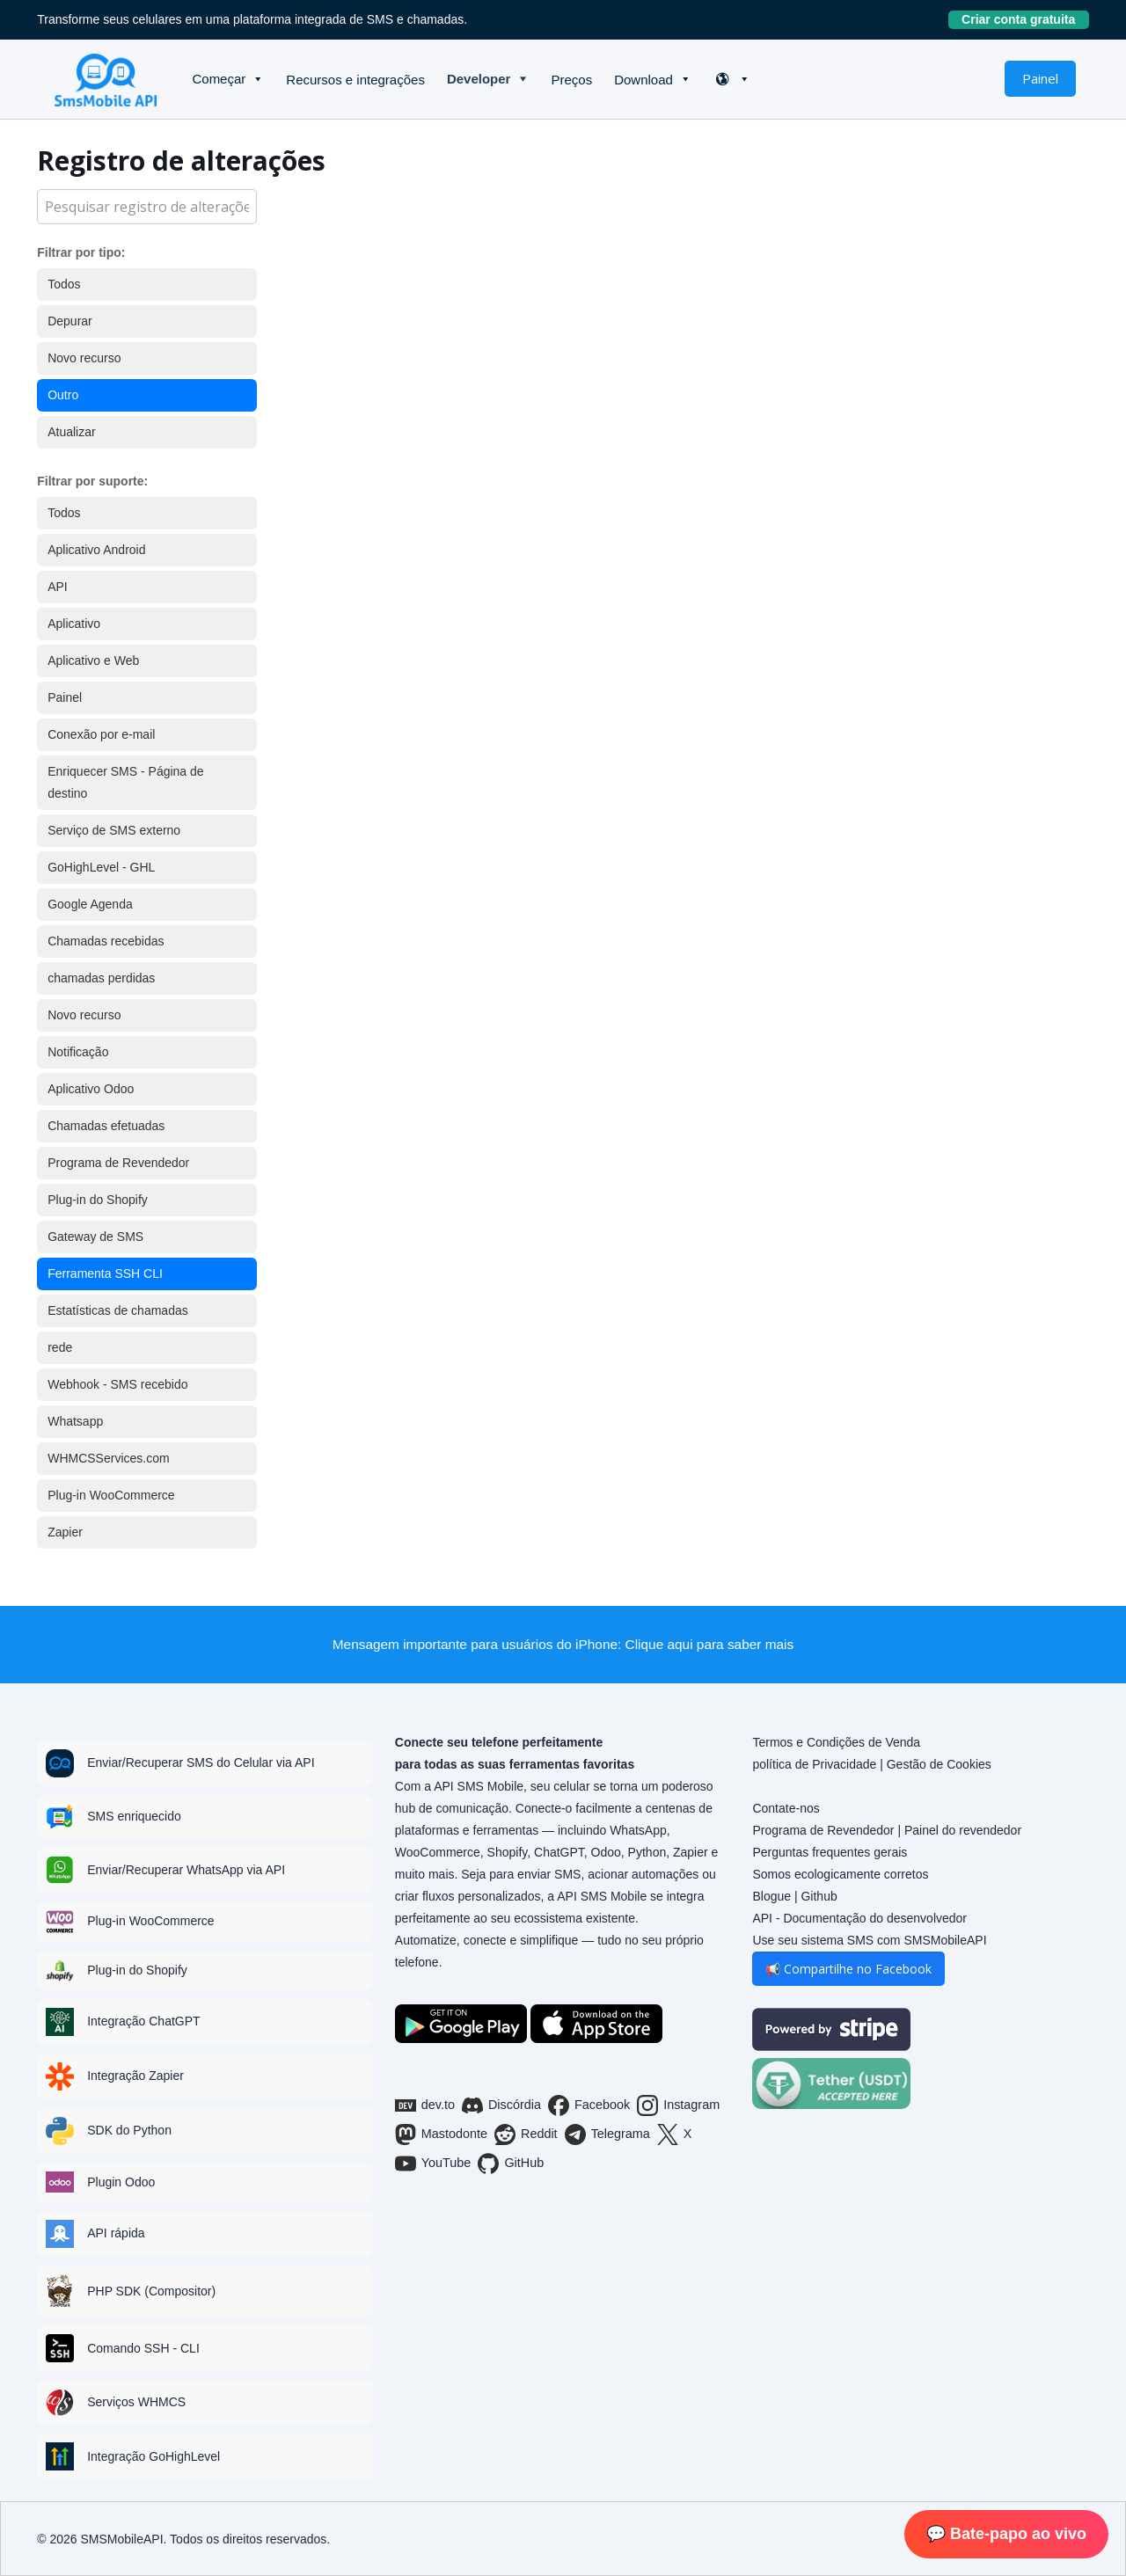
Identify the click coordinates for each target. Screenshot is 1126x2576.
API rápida (115, 2233)
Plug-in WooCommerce (111, 1495)
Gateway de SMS (95, 1237)
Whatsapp (75, 1421)
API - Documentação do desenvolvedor (859, 1918)
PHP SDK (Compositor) (151, 2291)
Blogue (771, 1896)
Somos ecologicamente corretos (840, 1874)
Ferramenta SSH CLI (105, 1273)
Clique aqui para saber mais (709, 1644)
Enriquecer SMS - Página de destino (125, 782)
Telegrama (607, 2134)
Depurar (70, 321)
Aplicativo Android (96, 550)
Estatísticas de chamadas (118, 1310)
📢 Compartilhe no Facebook (848, 1968)
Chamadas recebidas (106, 941)
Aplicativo (74, 624)
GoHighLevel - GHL (101, 867)
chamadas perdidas (101, 978)
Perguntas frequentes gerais (829, 1852)
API (58, 587)
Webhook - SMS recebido (117, 1384)
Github (819, 1896)
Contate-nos (785, 1808)
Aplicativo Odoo (91, 1089)
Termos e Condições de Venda (836, 1742)
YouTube (433, 2163)
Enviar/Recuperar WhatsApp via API (186, 1870)
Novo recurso (84, 358)
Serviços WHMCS (136, 2402)
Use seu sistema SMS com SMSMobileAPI (869, 1940)
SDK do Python (129, 2130)
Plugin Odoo (121, 2182)
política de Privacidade (814, 1764)
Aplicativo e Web (93, 660)
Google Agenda (90, 904)
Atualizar (71, 432)
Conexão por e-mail (101, 734)
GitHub (511, 2163)
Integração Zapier (135, 2076)
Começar (218, 78)
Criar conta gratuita (1025, 19)
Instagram (678, 2105)
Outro (63, 395)
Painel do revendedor (962, 1830)
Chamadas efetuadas (106, 1126)
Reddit (526, 2134)
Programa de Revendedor (118, 1163)
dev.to (425, 2105)
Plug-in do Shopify (98, 1200)
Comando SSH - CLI (143, 2348)
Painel (1040, 78)
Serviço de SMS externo (114, 830)
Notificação (78, 1052)
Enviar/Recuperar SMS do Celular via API (200, 1762)
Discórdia (501, 2105)
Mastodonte (441, 2134)
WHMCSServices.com (108, 1458)
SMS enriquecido (134, 1816)
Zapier (65, 1532)
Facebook (589, 2105)
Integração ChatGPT (143, 2021)
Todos (64, 284)
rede (60, 1347)
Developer (479, 78)
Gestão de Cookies (939, 1764)
